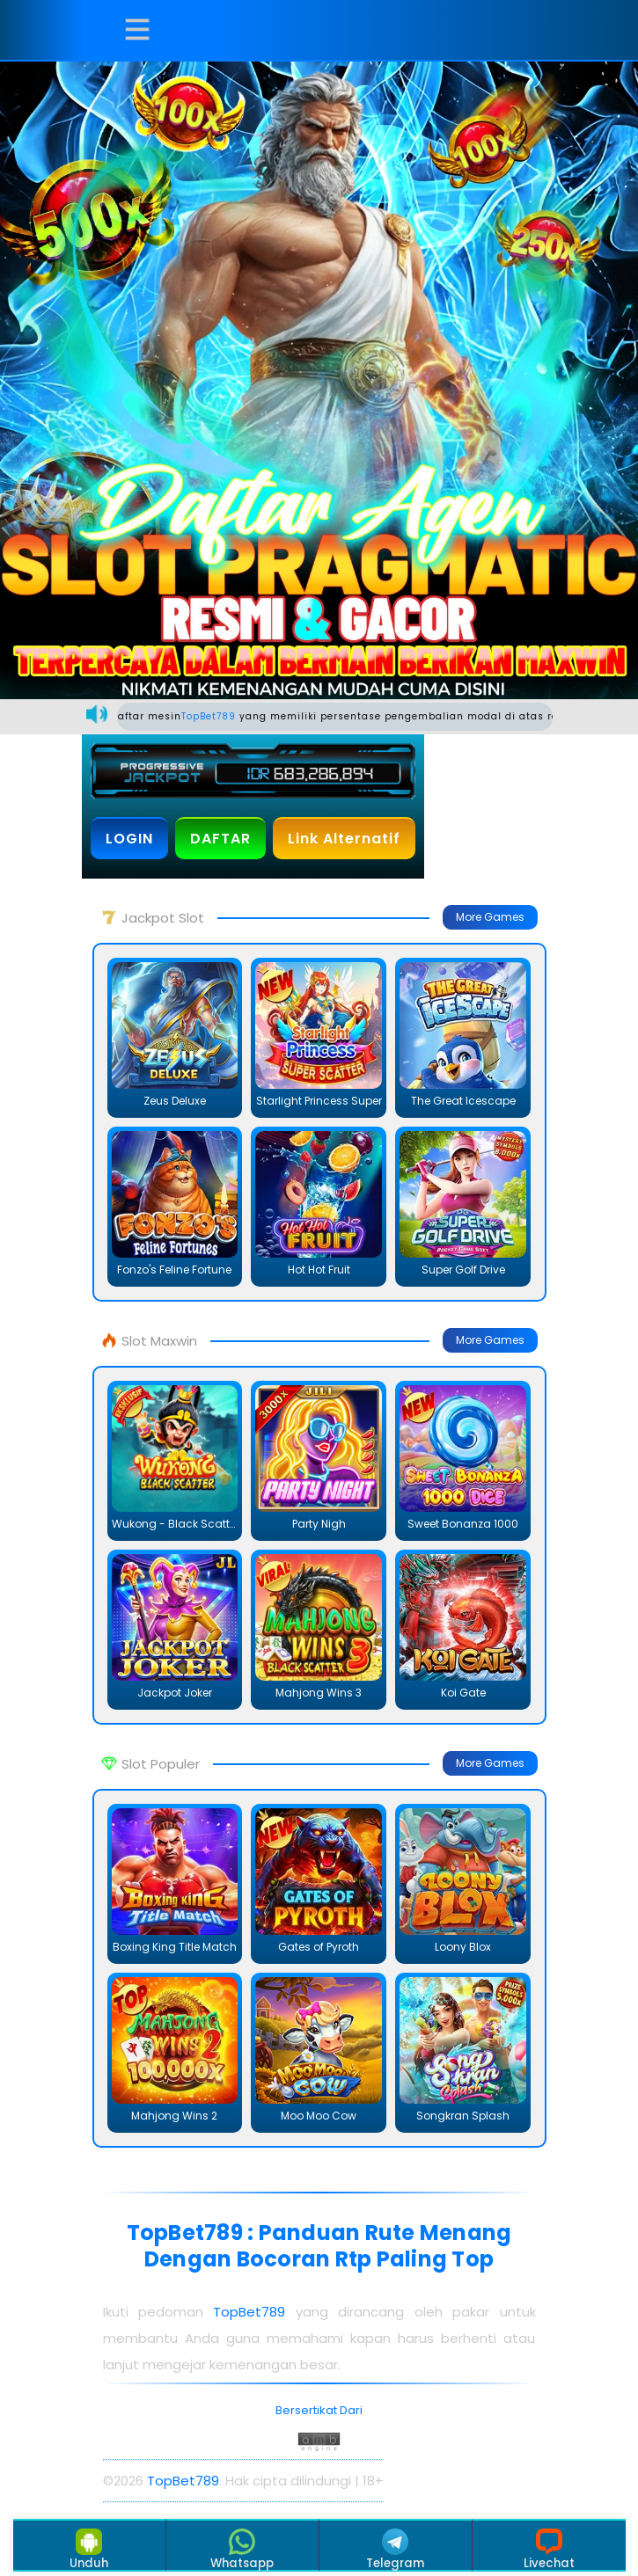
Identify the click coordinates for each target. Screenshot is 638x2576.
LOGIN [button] (129, 838)
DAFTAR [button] (220, 838)
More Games (490, 916)
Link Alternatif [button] (344, 838)
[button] (137, 30)
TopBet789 (223, 716)
